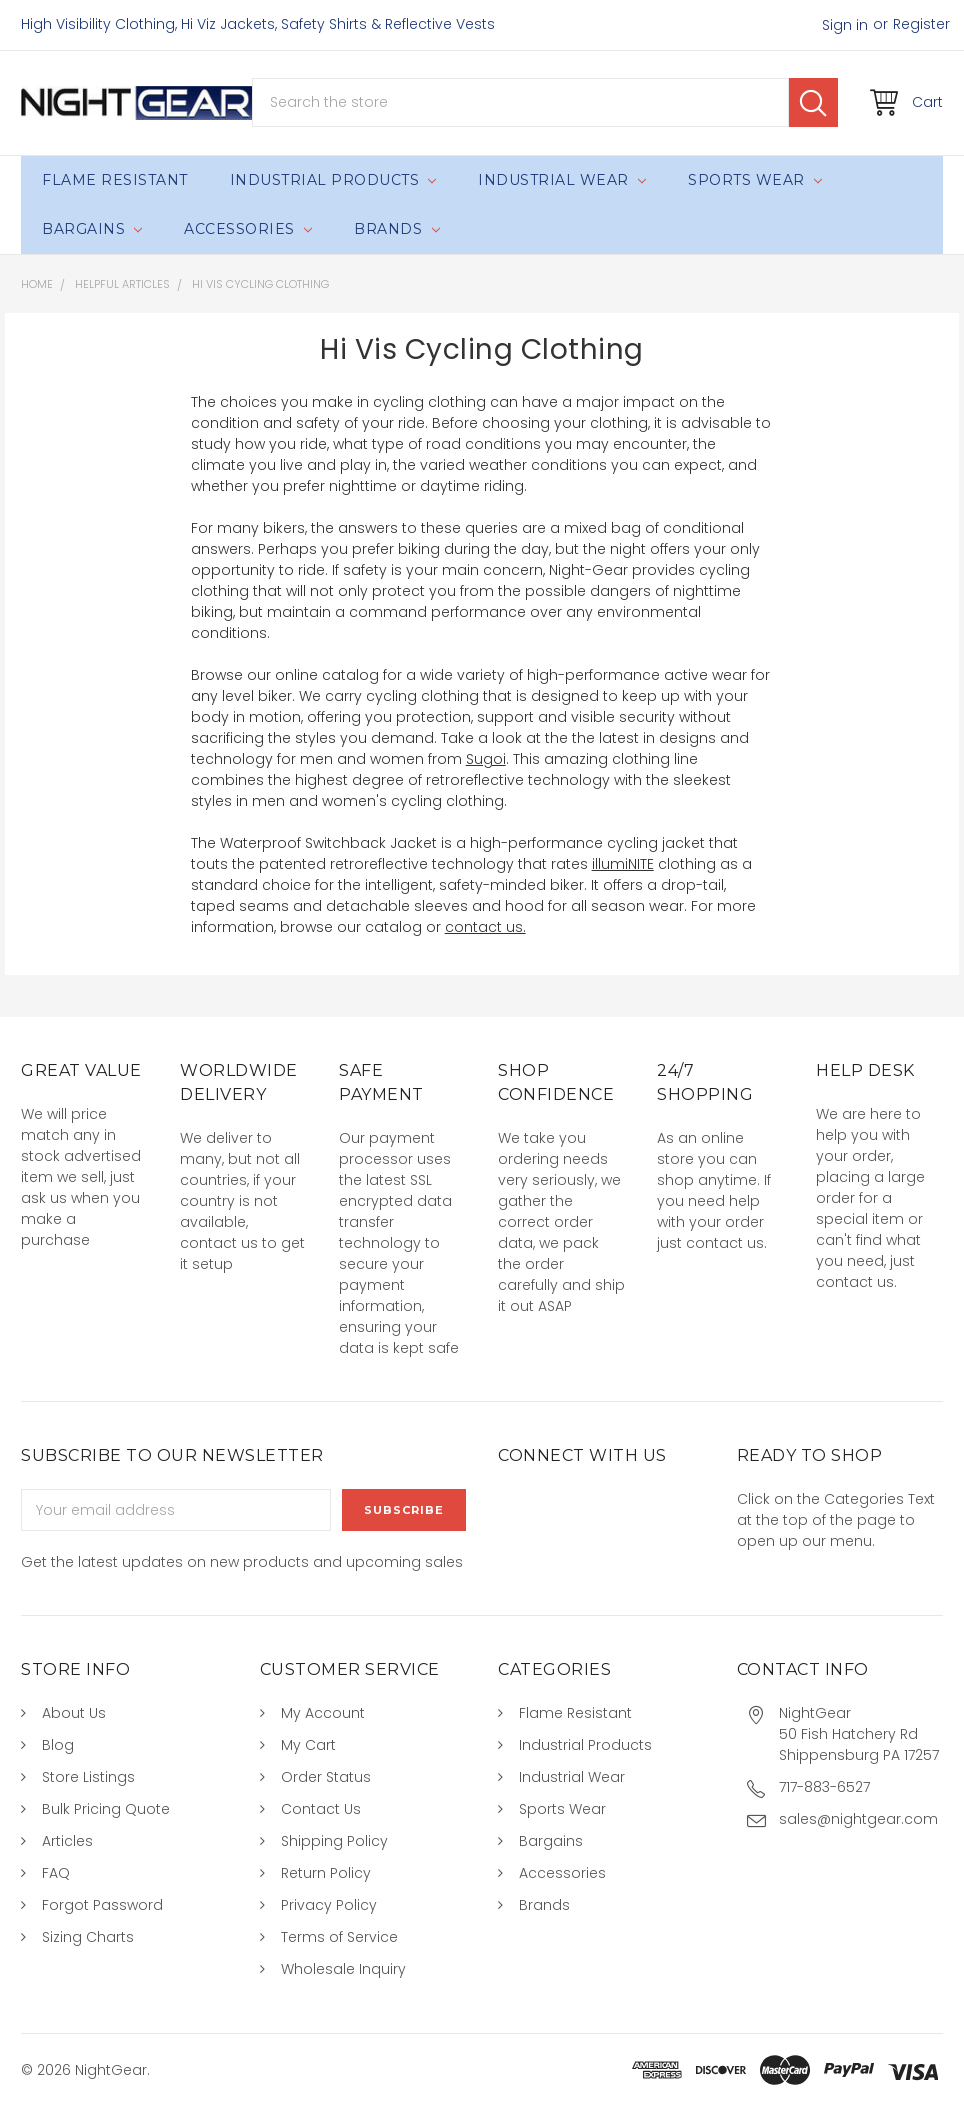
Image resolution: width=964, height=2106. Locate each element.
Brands (396, 229)
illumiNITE (623, 864)
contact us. (485, 927)
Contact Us (321, 1809)
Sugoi (486, 759)
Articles (67, 1841)
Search (813, 102)
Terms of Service (339, 1937)
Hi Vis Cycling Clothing (260, 284)
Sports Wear (755, 180)
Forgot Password (102, 1905)
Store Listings (88, 1777)
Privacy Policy (329, 1905)
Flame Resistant (115, 180)
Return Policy (326, 1873)
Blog (58, 1745)
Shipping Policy (334, 1841)
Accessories (248, 229)
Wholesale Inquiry (343, 1969)
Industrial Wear (562, 180)
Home (37, 284)
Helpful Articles (122, 284)
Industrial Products (333, 180)
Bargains (92, 229)
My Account (323, 1713)
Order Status (326, 1777)
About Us (74, 1713)
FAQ (56, 1873)
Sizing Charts (88, 1937)
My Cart (308, 1745)
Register (921, 24)
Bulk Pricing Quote (106, 1809)
